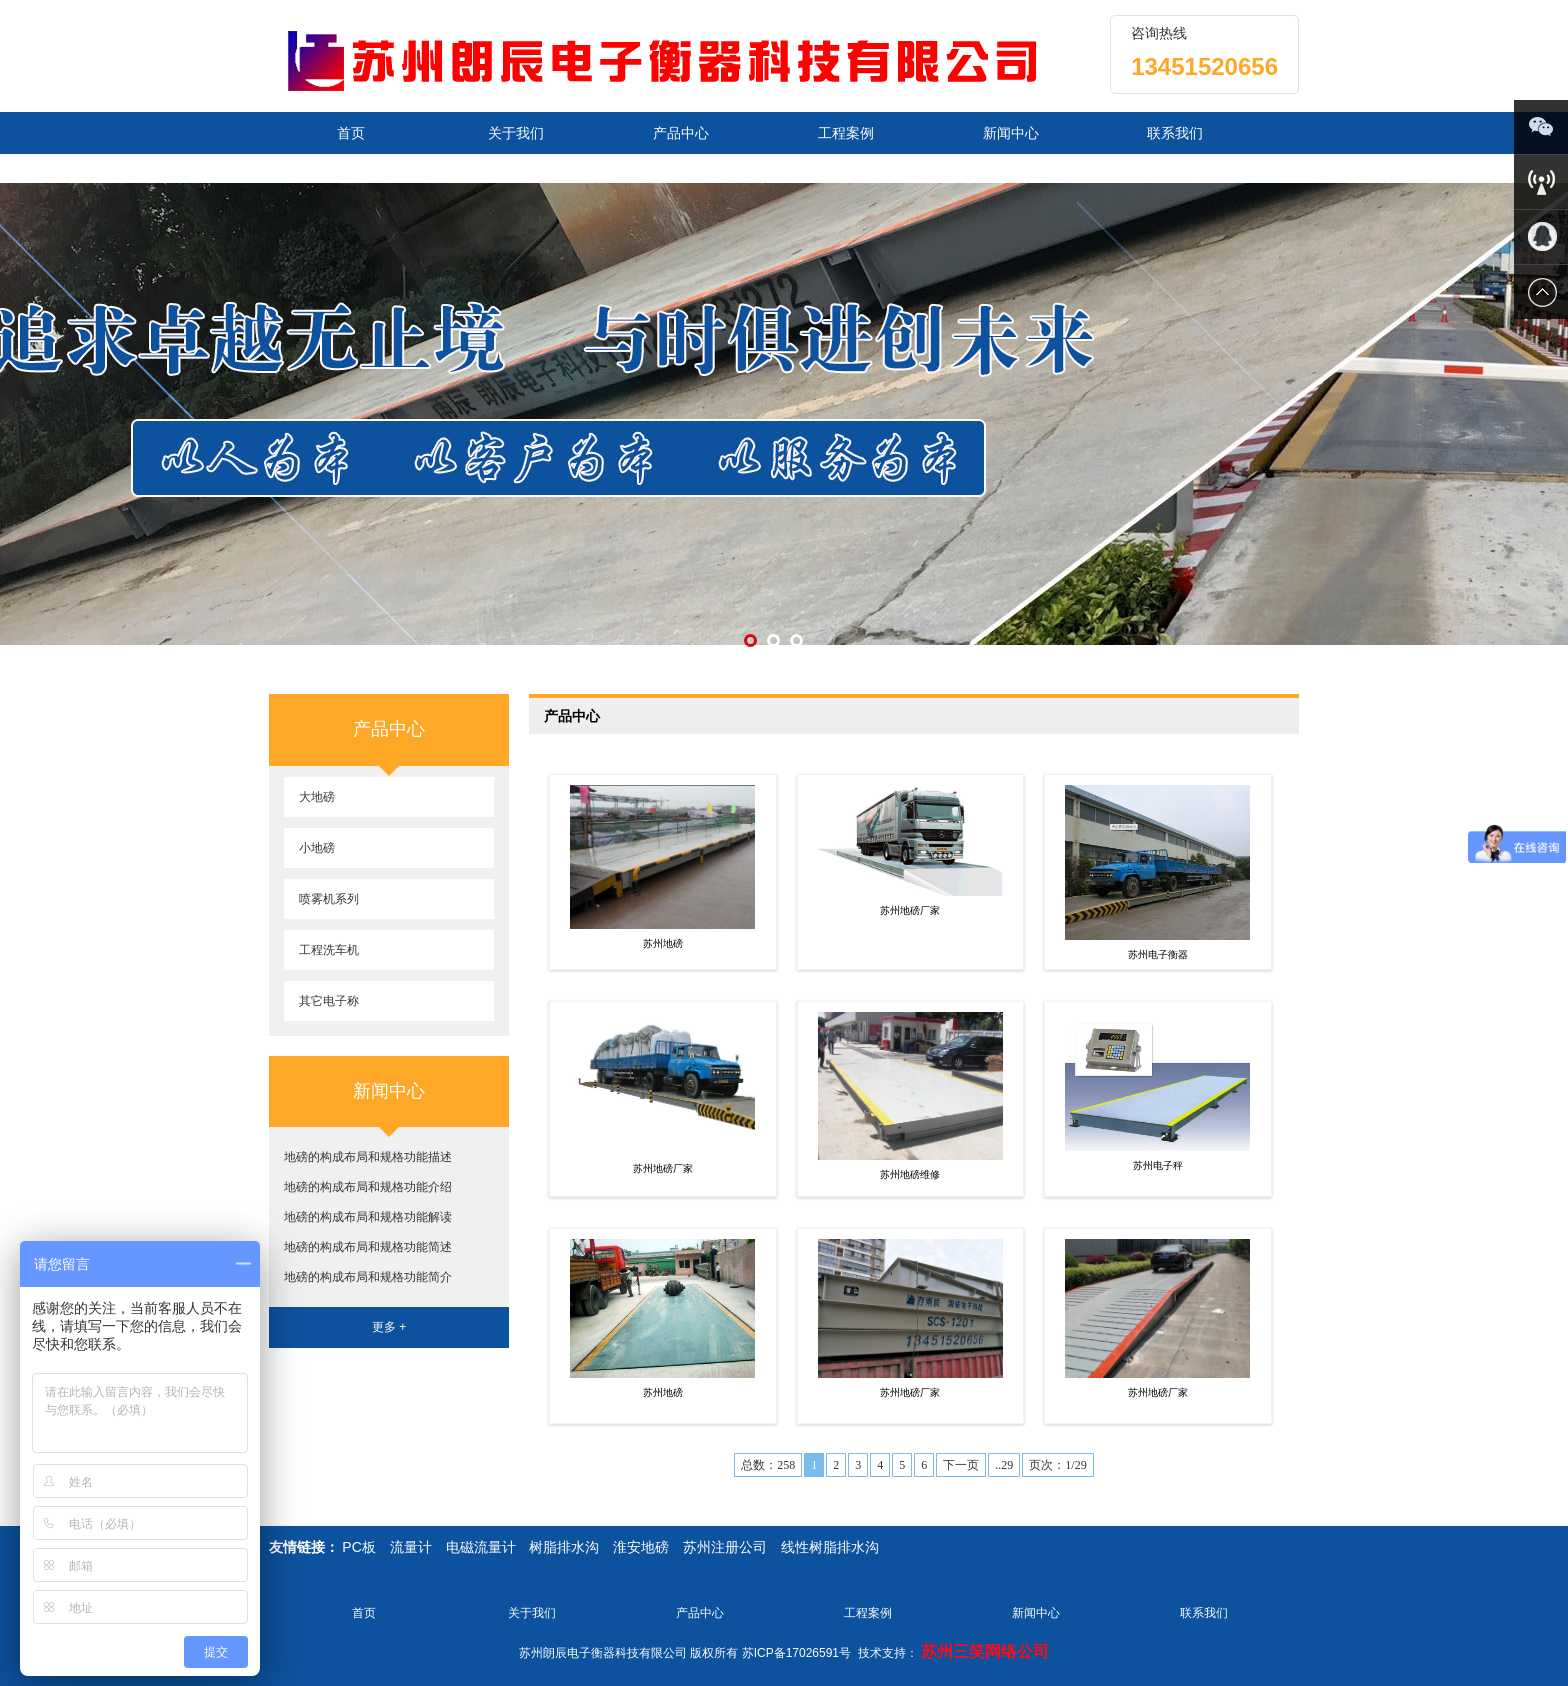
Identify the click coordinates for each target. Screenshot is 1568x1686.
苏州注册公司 (725, 1547)
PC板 (358, 1547)
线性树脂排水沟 (830, 1547)
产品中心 (681, 133)
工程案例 (846, 133)
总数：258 (768, 1465)
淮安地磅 (641, 1547)
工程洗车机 (329, 950)
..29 (1004, 1465)
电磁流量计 (481, 1547)
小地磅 (317, 848)
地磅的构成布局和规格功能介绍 (368, 1187)
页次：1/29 (1057, 1465)
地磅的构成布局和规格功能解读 (368, 1217)
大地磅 (317, 797)
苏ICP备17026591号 (796, 1653)
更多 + (389, 1327)
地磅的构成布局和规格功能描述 (368, 1157)
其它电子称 (329, 1001)
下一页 (961, 1465)
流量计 (411, 1547)
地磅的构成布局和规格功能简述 (368, 1247)
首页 (351, 133)
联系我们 (1175, 133)
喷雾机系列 (329, 899)
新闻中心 (1011, 133)
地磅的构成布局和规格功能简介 (368, 1277)
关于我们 (516, 133)
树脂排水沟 (564, 1547)
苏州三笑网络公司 (985, 1651)
